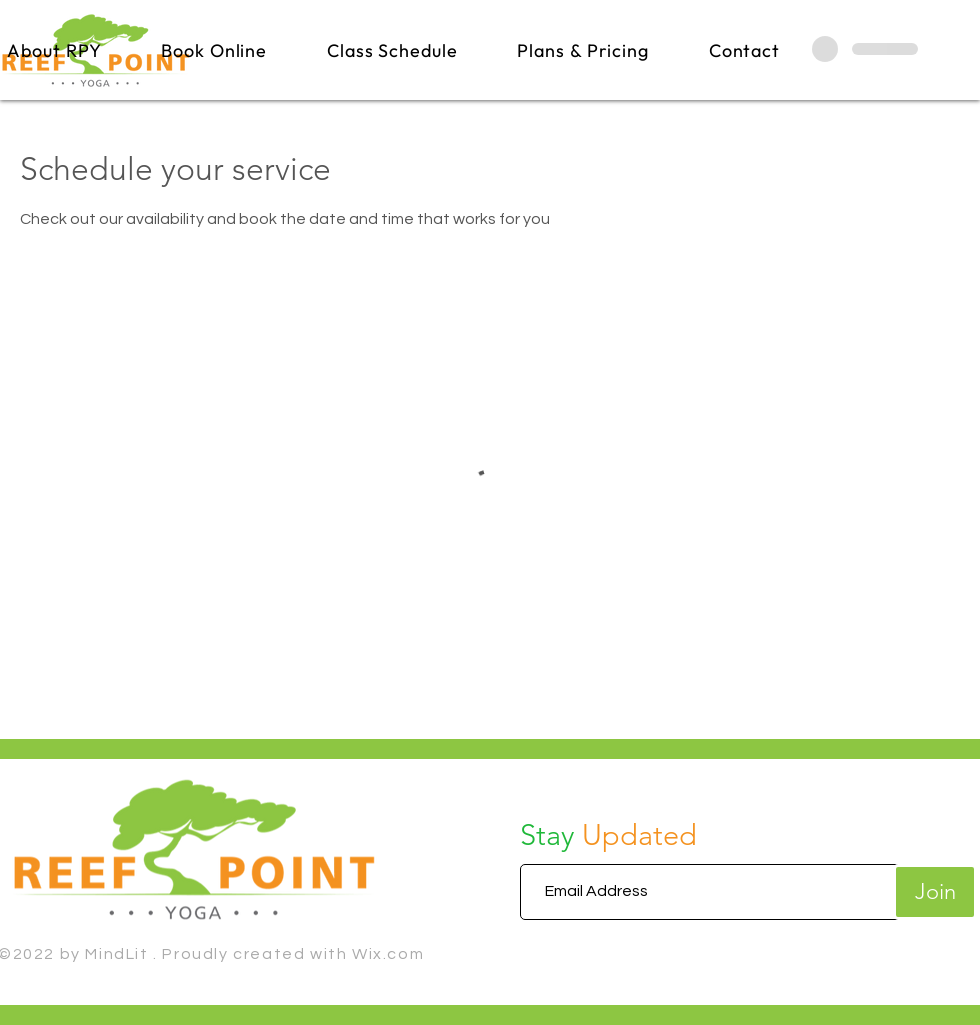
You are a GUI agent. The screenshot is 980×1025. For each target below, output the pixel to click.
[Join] (935, 892)
